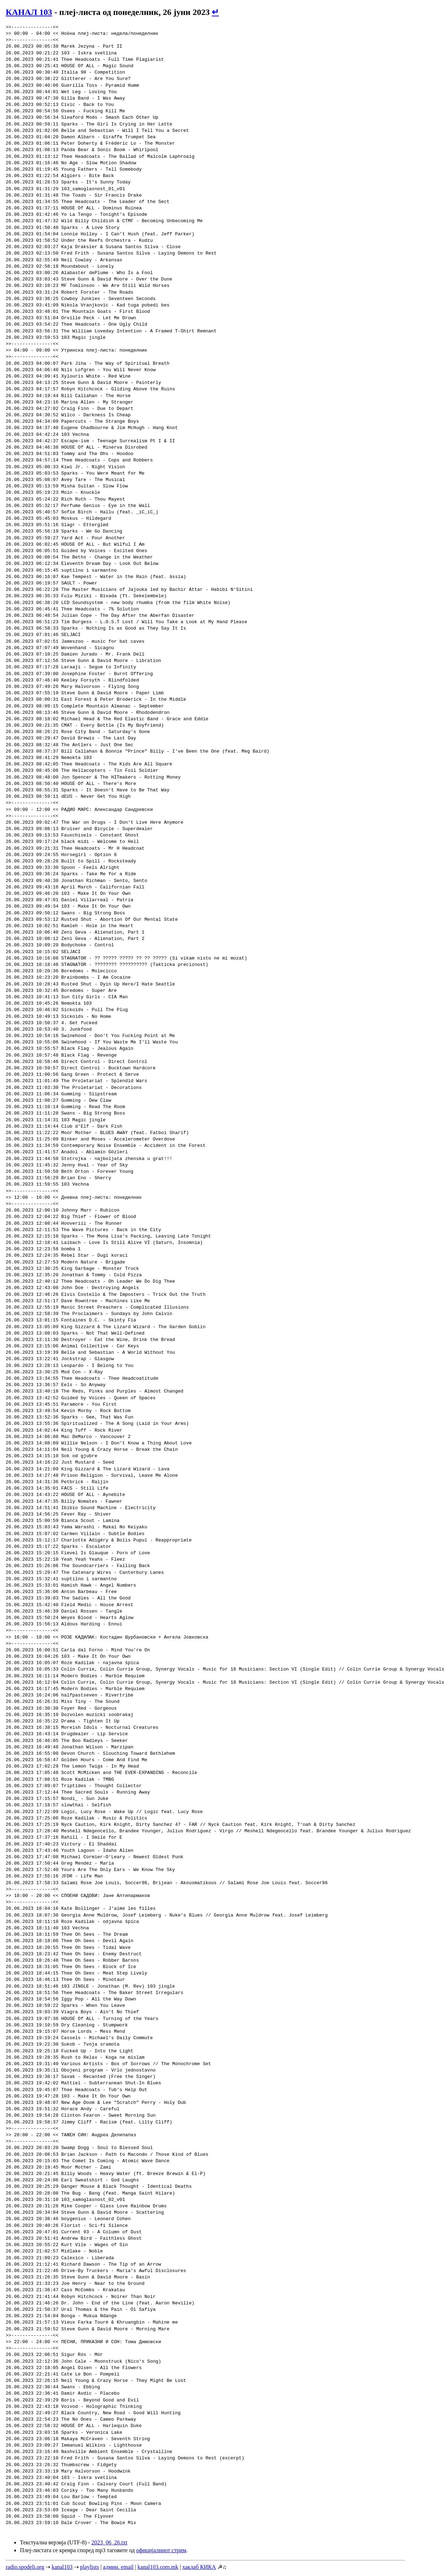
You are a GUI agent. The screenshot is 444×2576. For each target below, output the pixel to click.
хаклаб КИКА (199, 2567)
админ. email (118, 2567)
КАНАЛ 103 (29, 12)
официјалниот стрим (161, 2550)
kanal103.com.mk (158, 2567)
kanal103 (62, 2567)
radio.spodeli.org (25, 2567)
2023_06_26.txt (109, 2542)
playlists (89, 2567)
